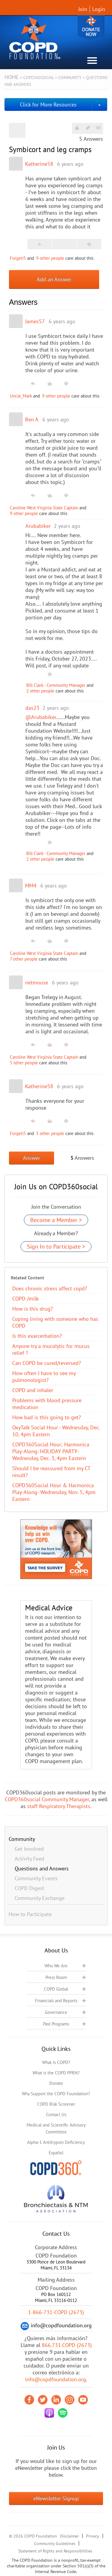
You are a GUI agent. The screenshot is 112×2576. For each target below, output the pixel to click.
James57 (35, 321)
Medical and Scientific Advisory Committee (56, 2128)
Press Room (56, 1977)
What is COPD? (56, 2062)
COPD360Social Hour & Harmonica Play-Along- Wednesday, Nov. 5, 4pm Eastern (54, 1492)
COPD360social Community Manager (47, 1799)
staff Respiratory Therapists (58, 1806)
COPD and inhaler (32, 1390)
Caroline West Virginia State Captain (44, 508)
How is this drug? (32, 1308)
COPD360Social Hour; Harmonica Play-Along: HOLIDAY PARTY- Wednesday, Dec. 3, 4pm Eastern (50, 1451)
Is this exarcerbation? (37, 1335)
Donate (91, 27)
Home (11, 77)
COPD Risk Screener (56, 2104)
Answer (31, 1157)
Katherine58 (39, 163)
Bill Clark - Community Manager (55, 685)
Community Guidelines (54, 2543)
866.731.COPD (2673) (67, 2345)
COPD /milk (25, 1298)
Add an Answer (54, 279)
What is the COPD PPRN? (56, 2073)
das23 (32, 707)
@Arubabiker (40, 717)
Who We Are (56, 1966)
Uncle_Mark (21, 396)
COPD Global (56, 1989)
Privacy (92, 2536)
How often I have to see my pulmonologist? (44, 1376)
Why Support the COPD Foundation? (56, 2093)
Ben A (32, 419)
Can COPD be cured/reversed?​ (46, 1363)
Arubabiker (38, 525)
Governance (56, 2012)
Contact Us (56, 2114)
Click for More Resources (48, 104)
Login (98, 9)
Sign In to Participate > (56, 1246)
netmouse (36, 982)
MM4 (30, 885)
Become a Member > (56, 1220)
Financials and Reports (56, 2000)
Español (56, 2153)
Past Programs (56, 2024)
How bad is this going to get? (46, 1417)
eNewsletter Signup (56, 2498)
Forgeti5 (18, 258)
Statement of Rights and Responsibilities (55, 2551)
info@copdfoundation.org (55, 2379)
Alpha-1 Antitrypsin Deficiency (56, 2142)
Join (82, 9)
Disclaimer (69, 2536)
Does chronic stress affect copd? (49, 1288)
